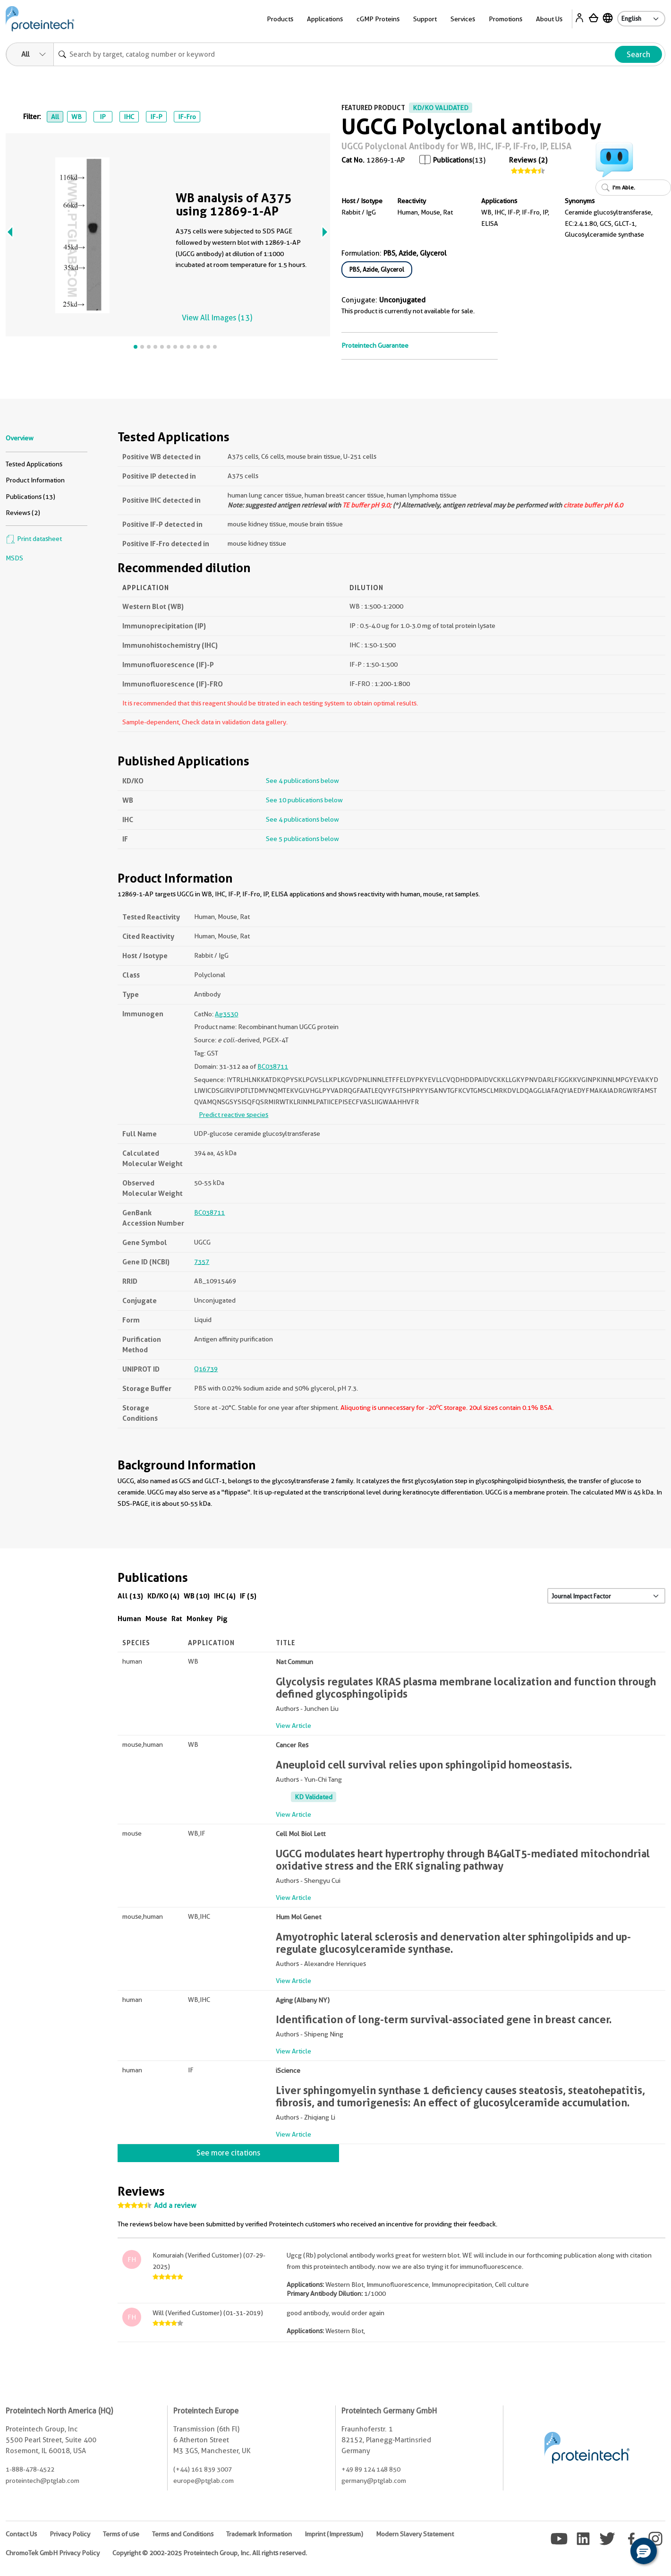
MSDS (14, 558)
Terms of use (121, 2534)
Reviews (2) (528, 160)
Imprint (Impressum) (334, 2534)
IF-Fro (187, 116)
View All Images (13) (217, 317)
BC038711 (272, 1066)
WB (76, 116)
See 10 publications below (304, 800)
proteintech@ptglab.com (42, 2480)
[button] (643, 2551)
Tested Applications (34, 464)
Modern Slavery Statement (415, 2534)
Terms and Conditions (182, 2534)
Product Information (35, 480)
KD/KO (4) (163, 1595)
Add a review (175, 2205)
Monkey (199, 1618)
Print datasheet (34, 538)
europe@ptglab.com (203, 2480)
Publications (452, 160)
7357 (201, 1261)
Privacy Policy (70, 2534)
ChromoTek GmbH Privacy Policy (53, 2553)
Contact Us (21, 2534)
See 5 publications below (302, 838)
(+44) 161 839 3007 (202, 2469)
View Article (293, 1725)
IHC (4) (225, 1595)
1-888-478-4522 (30, 2469)
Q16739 (206, 1369)
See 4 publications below (302, 780)
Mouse (156, 1618)
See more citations (228, 2152)
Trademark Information (259, 2534)
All (55, 116)
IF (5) (248, 1595)
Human (129, 1618)
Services (462, 19)
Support (425, 19)
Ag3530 (226, 1014)
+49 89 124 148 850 (370, 2469)
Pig (222, 1618)
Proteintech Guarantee (374, 345)
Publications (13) (30, 496)
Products (280, 19)
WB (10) (197, 1595)
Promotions (505, 19)
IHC (129, 116)
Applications (325, 19)
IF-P (156, 116)
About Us (549, 19)
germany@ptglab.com (373, 2480)
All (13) (130, 1595)
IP (103, 116)
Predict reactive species (233, 1114)
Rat (176, 1618)
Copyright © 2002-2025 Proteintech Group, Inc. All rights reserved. (209, 2553)
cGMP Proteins (378, 19)
